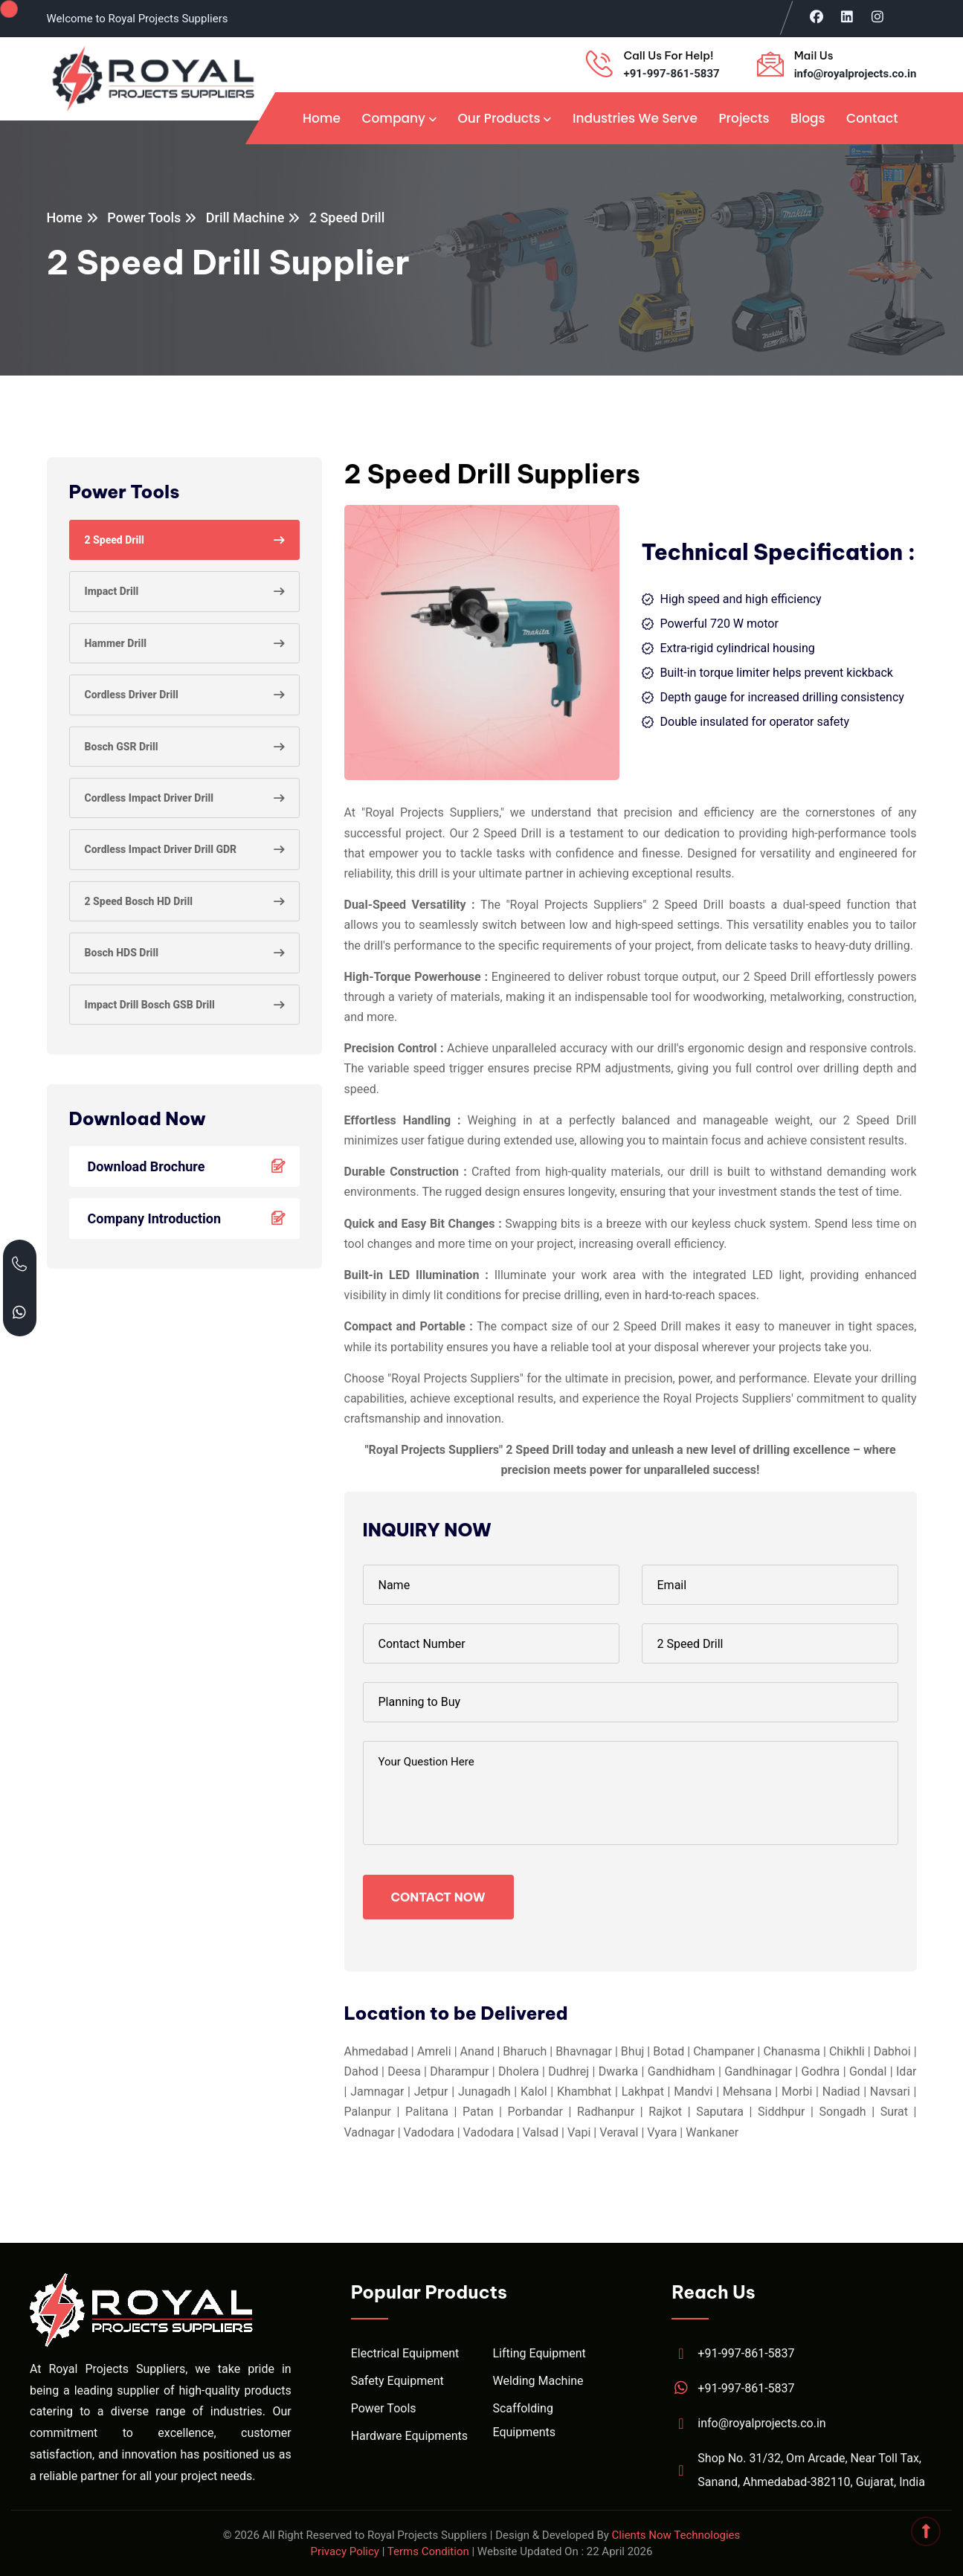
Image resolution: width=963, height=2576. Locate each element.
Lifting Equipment (538, 2353)
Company (393, 118)
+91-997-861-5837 (671, 73)
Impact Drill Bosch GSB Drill (150, 1005)
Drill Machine (245, 217)
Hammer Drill (115, 643)
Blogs (807, 118)
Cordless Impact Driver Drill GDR (161, 849)
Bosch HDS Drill (121, 953)
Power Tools (144, 217)
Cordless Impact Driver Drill (149, 798)
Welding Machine (537, 2381)
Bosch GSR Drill (121, 747)
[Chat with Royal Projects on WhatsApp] (19, 1312)
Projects (743, 118)
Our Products (499, 118)
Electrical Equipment (405, 2353)
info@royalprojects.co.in (855, 73)
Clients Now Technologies (676, 2535)
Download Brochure (190, 1166)
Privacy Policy (345, 2551)
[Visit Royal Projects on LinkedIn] (847, 16)
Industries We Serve (635, 118)
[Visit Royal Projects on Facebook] (816, 16)
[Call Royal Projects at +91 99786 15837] (19, 1264)
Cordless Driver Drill (131, 695)
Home (322, 118)
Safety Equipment (397, 2381)
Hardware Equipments (409, 2436)
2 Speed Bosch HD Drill (139, 901)
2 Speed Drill (114, 540)
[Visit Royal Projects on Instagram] (877, 16)
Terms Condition (428, 2551)
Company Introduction (190, 1218)
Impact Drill (112, 591)
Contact (872, 118)
